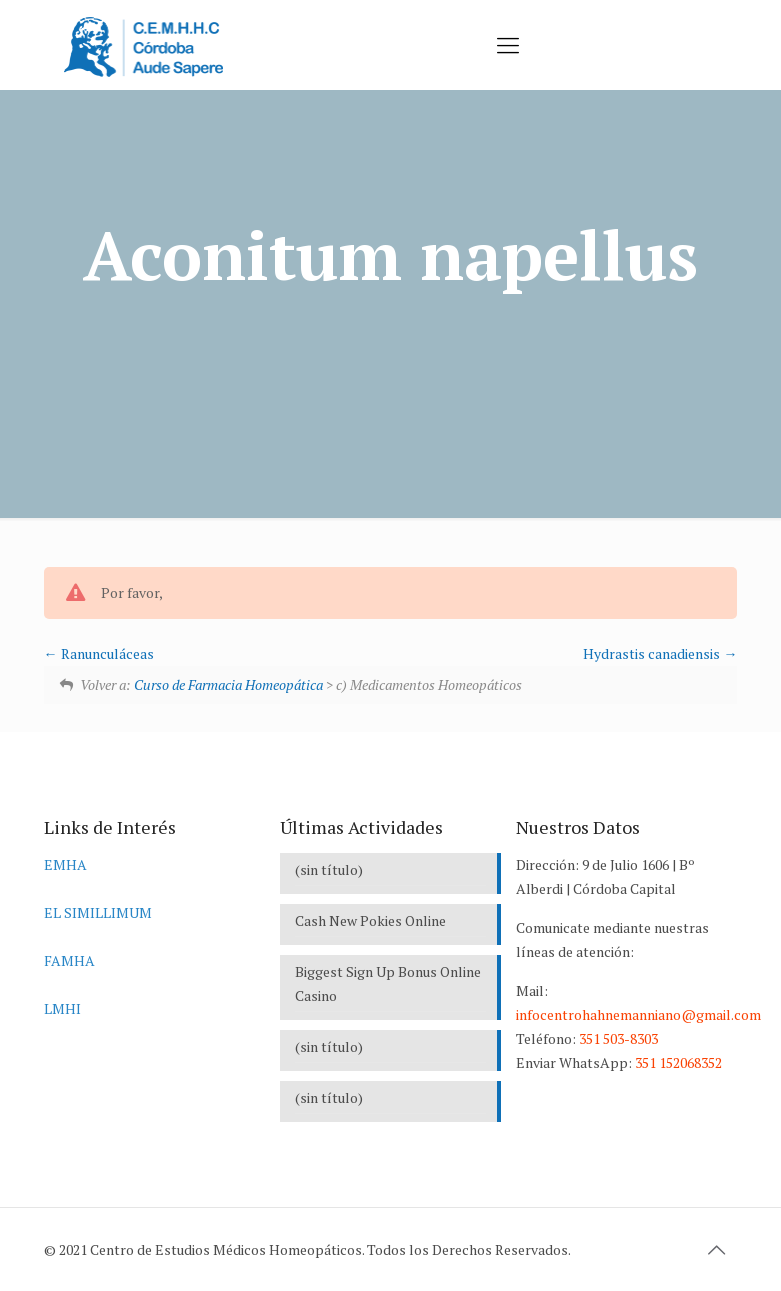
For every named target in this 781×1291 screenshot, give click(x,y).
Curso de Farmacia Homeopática (228, 684)
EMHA (65, 864)
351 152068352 (678, 1062)
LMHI (62, 1008)
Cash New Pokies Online (370, 920)
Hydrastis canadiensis (660, 653)
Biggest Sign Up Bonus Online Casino (388, 983)
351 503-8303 (618, 1038)
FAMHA (69, 960)
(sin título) (329, 869)
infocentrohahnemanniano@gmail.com (638, 1014)
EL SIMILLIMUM (98, 912)
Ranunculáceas (99, 653)
